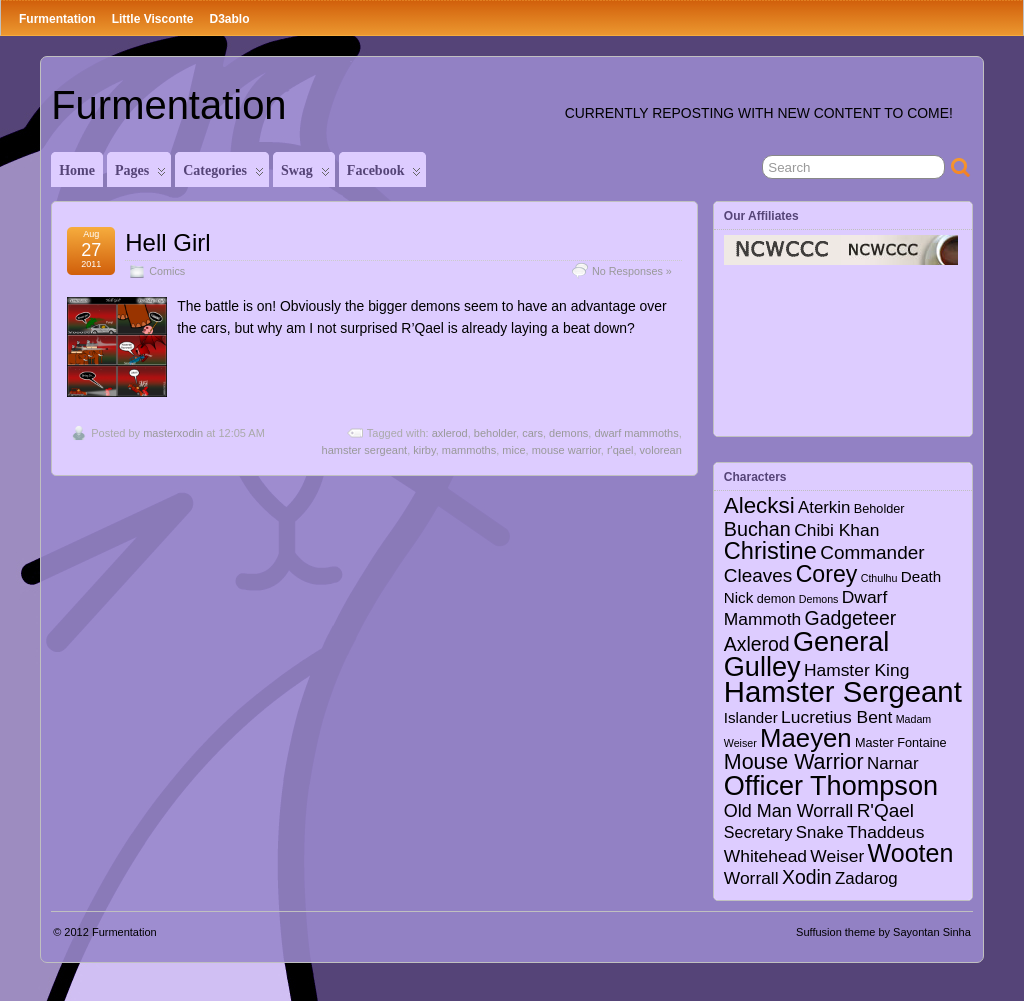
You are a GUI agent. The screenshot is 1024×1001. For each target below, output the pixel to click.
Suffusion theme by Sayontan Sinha (883, 932)
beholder (495, 433)
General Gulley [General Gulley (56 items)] (807, 654)
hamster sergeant (365, 450)
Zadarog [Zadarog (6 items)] (866, 878)
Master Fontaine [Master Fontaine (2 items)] (901, 743)
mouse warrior (566, 450)
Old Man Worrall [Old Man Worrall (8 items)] (788, 811)
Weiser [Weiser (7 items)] (837, 856)
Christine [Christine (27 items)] (770, 551)
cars (532, 433)
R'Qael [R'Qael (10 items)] (885, 810)
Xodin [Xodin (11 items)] (807, 877)
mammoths (469, 450)
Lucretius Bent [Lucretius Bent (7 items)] (836, 717)
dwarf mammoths (636, 433)
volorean (661, 450)
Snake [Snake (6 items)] (820, 832)
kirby (424, 450)
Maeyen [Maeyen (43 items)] (806, 738)
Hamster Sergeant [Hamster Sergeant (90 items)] (843, 691)
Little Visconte (153, 19)
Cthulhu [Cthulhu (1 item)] (879, 578)
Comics (167, 271)
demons (568, 433)
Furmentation (57, 19)
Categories (223, 175)
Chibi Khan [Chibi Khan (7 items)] (836, 530)
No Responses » (632, 271)
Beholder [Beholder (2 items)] (879, 509)
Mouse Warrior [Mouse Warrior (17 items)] (794, 762)
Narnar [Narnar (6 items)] (893, 763)
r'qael (620, 450)
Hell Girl (167, 242)
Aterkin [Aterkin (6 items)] (824, 507)
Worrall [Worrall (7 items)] (751, 878)
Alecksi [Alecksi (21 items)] (759, 505)
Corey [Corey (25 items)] (827, 574)
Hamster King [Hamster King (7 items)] (856, 670)
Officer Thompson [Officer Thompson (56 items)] (831, 785)
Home (77, 170)
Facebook (384, 175)
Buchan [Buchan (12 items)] (757, 529)
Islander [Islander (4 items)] (751, 717)
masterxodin (173, 433)
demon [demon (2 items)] (776, 599)
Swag (305, 175)
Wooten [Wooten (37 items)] (911, 853)
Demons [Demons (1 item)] (819, 599)
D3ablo (229, 19)
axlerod (450, 433)
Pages (140, 175)
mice (513, 450)
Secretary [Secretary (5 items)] (758, 832)
